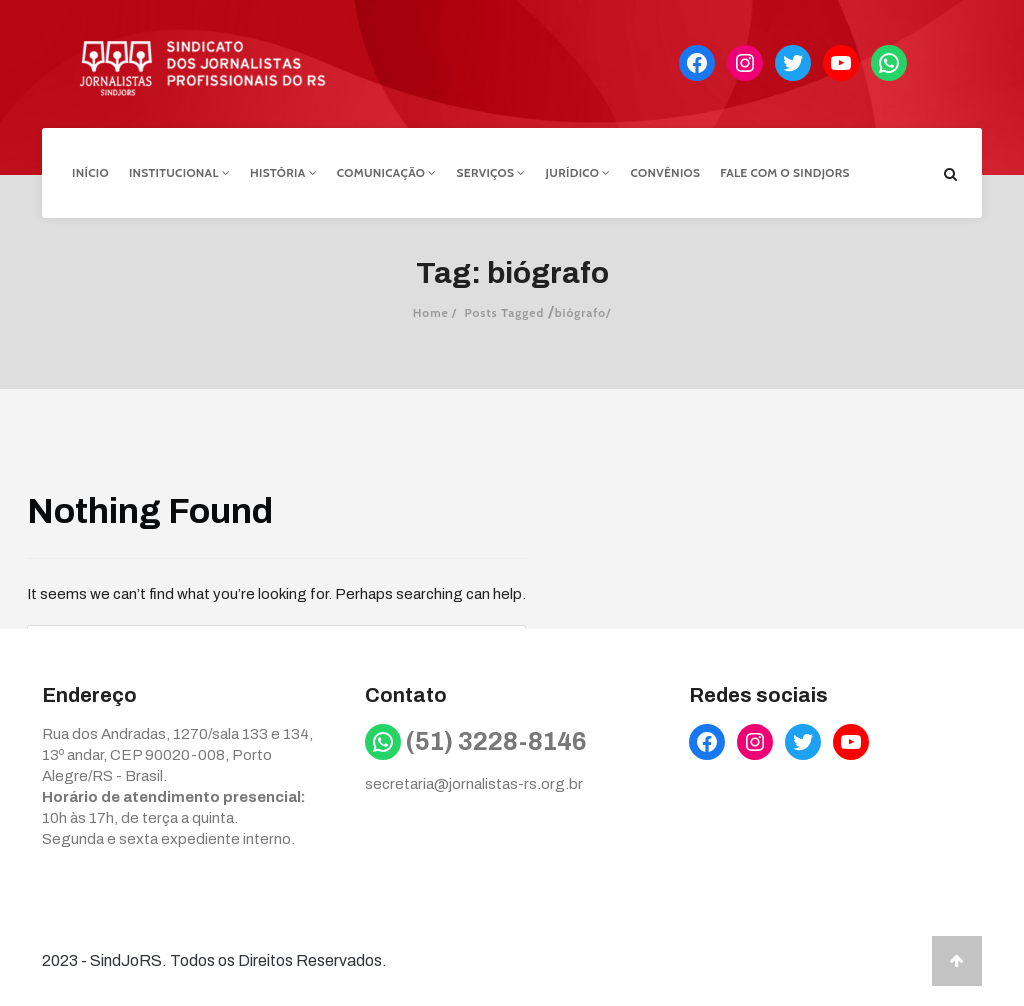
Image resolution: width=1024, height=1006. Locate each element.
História (283, 172)
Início (90, 172)
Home (431, 312)
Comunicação (387, 172)
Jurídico (578, 172)
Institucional (179, 172)
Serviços (491, 172)
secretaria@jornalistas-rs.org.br (474, 784)
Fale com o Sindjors (785, 172)
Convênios (666, 172)
